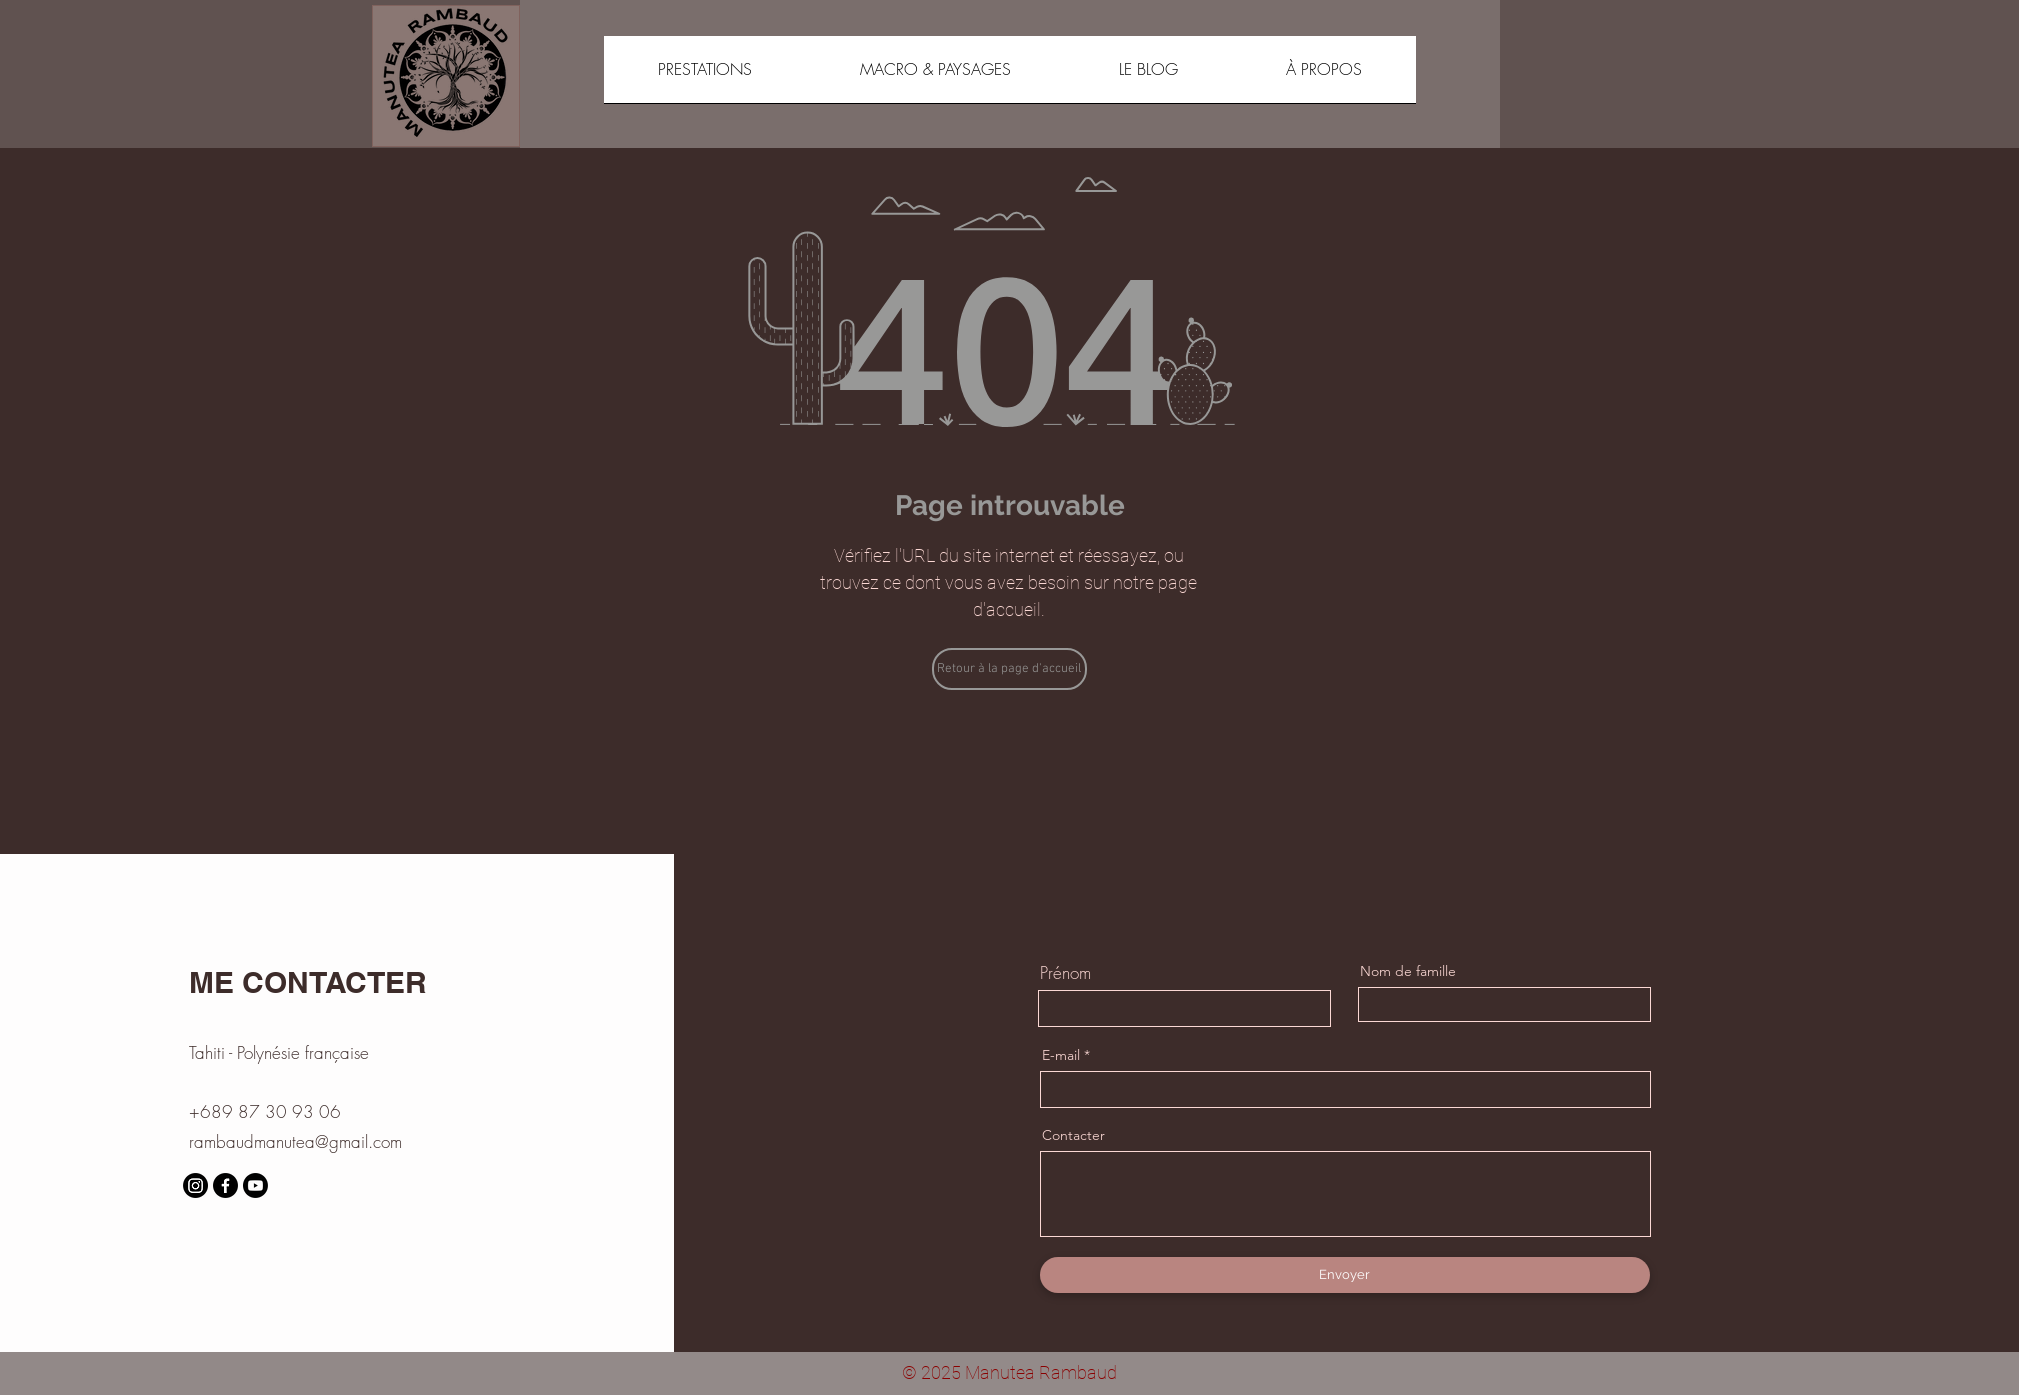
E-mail (1061, 1055)
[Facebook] (225, 1185)
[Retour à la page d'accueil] (1009, 669)
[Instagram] (195, 1185)
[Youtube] (255, 1185)
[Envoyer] (1345, 1275)
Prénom (1065, 972)
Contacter (1073, 1135)
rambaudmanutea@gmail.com (295, 1141)
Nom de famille (1408, 971)
